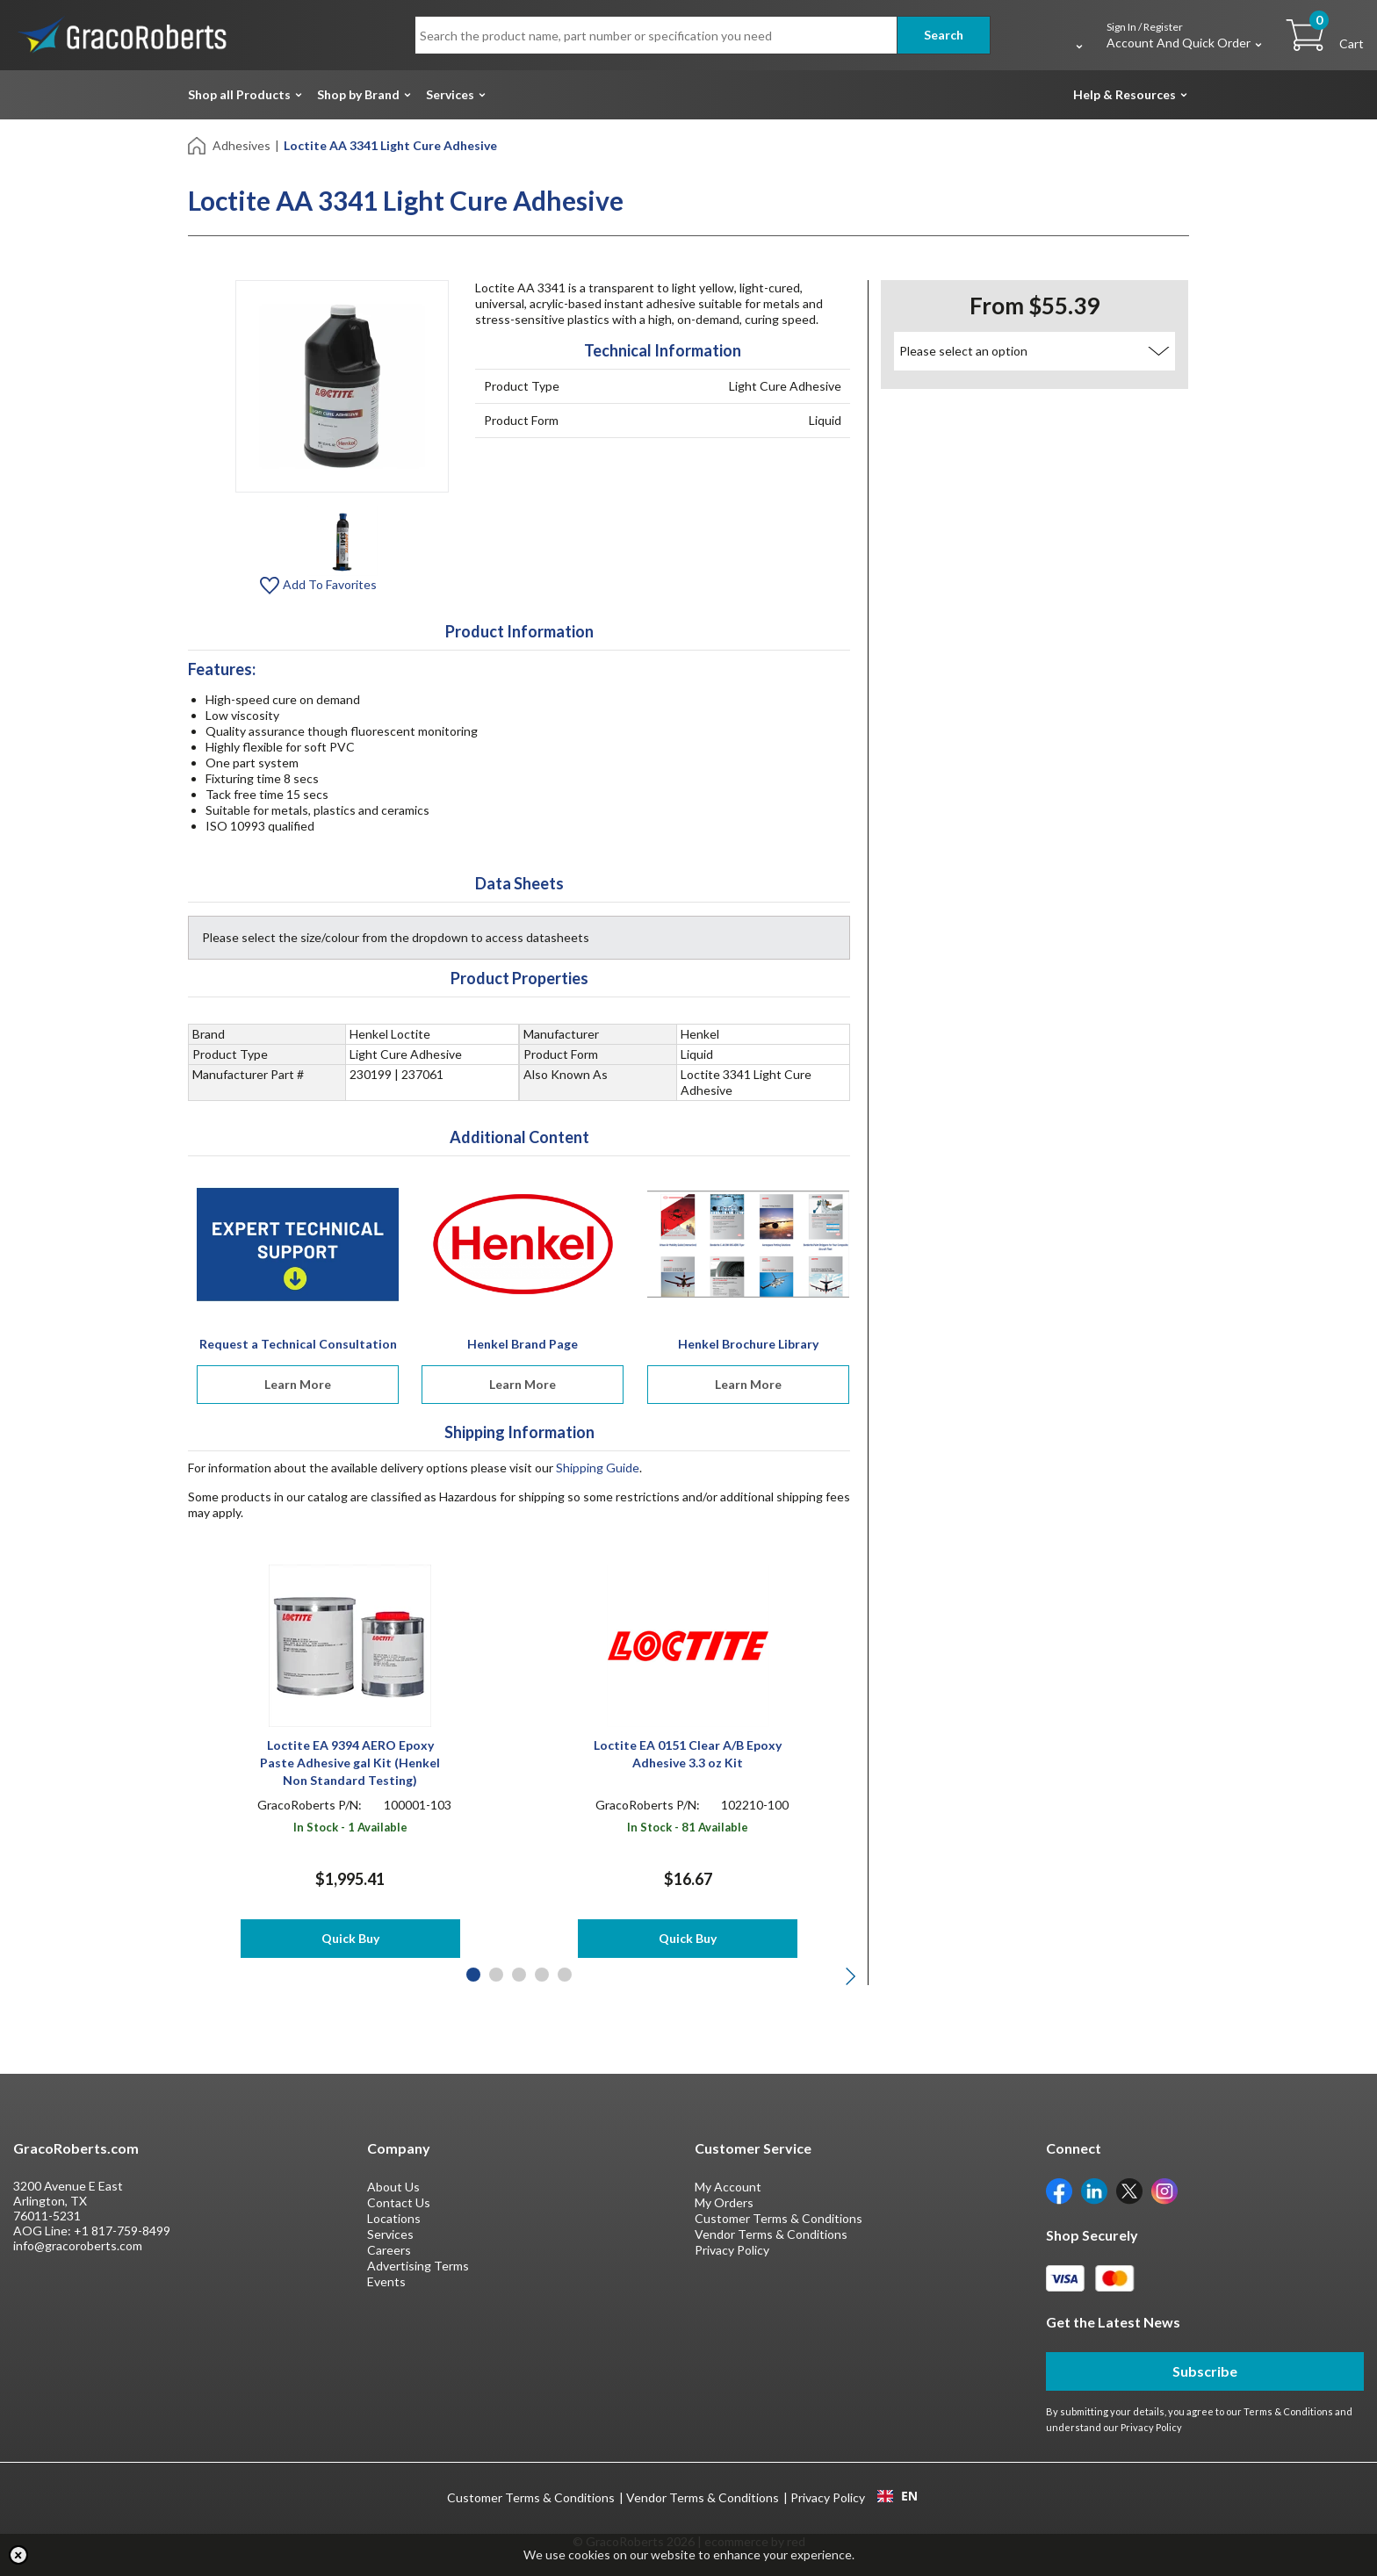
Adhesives (241, 145)
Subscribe (1204, 2371)
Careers (389, 2249)
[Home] (198, 144)
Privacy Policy (732, 2249)
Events (386, 2281)
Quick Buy (350, 1938)
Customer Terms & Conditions (778, 2218)
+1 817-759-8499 (122, 2230)
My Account (728, 2186)
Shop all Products (239, 94)
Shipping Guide (597, 1467)
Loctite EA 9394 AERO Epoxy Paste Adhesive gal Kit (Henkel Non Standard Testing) (350, 1763)
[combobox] (897, 2496)
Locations (394, 2218)
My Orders (724, 2202)
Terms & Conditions (1288, 2411)
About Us (393, 2186)
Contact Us (398, 2202)
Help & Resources (1124, 94)
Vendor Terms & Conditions (771, 2234)
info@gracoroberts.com (77, 2245)
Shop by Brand (358, 94)
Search (943, 34)
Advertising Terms (418, 2265)
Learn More (297, 1384)
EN (897, 2496)
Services (450, 94)
